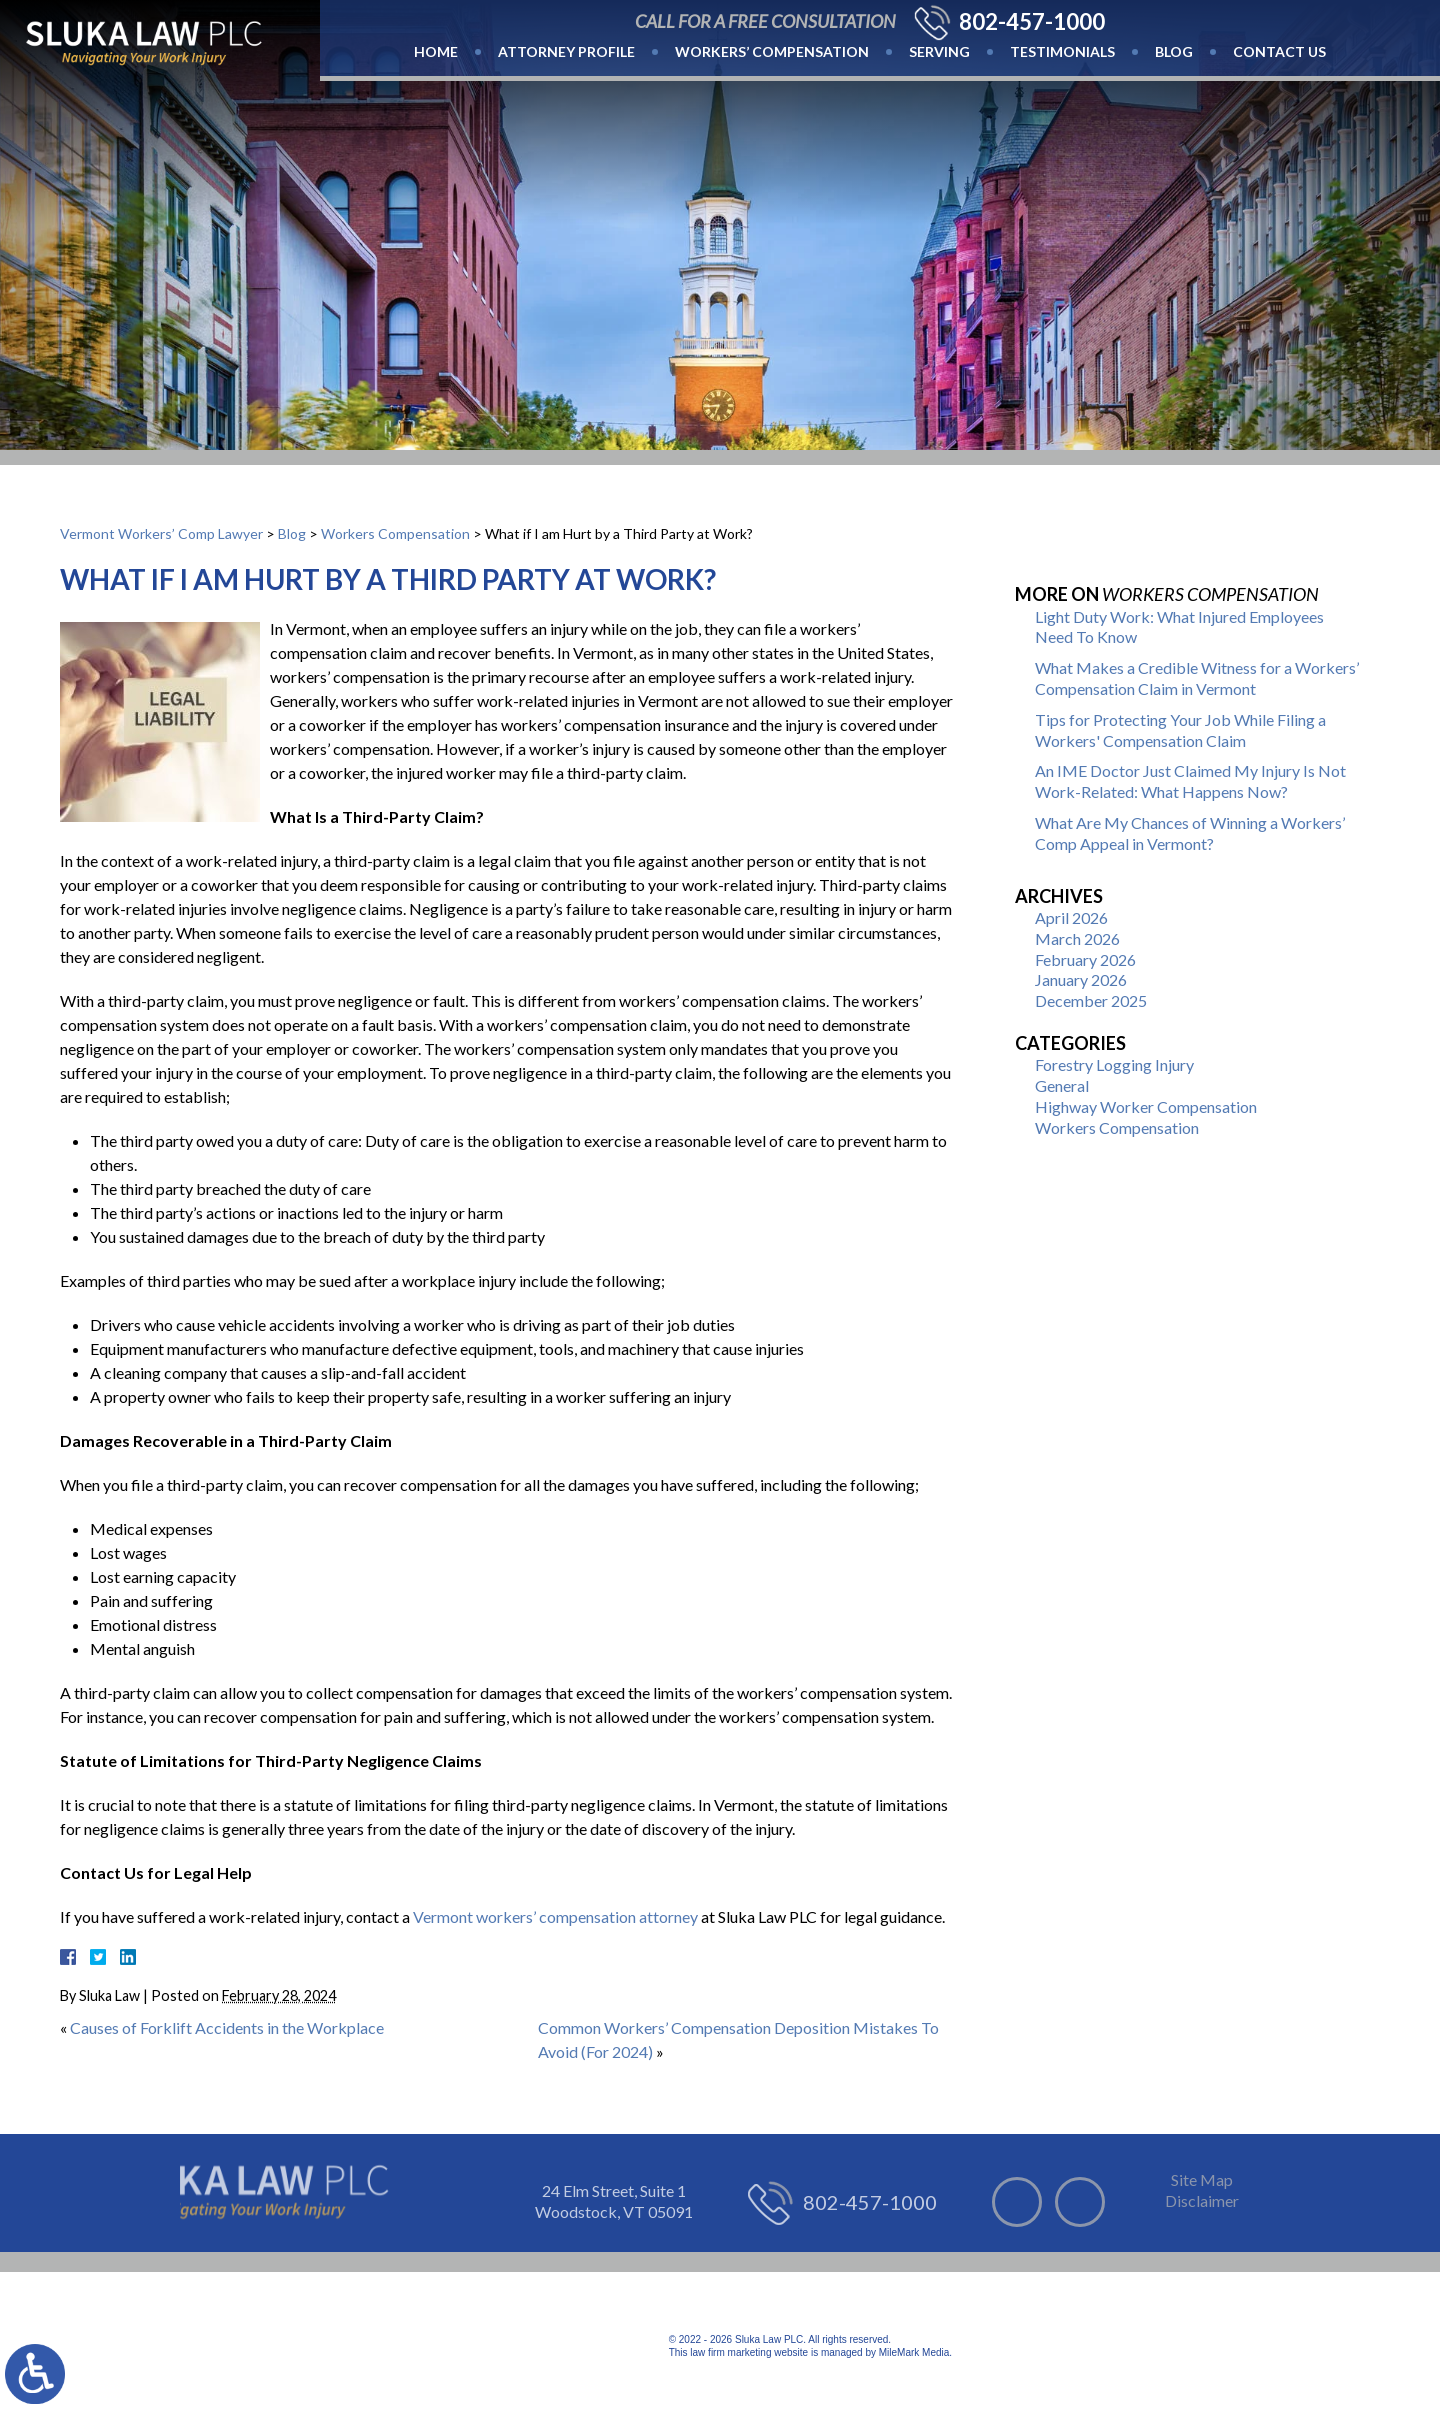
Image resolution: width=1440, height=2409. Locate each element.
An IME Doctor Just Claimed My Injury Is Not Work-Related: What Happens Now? (1190, 781)
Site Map (1202, 2179)
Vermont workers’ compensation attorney (555, 1916)
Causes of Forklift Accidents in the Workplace (227, 2027)
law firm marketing (730, 2352)
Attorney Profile (566, 51)
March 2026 (1077, 938)
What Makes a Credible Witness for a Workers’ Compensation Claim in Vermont (1197, 678)
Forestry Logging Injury (1114, 1064)
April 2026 (1071, 917)
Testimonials (1062, 51)
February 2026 (1085, 959)
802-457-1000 (1032, 22)
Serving (939, 51)
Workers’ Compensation (772, 51)
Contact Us (1279, 51)
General (1062, 1085)
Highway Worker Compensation (1146, 1106)
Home (436, 51)
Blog (1174, 51)
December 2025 (1091, 1000)
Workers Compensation (395, 533)
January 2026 (1081, 979)
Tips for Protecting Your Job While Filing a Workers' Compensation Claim (1180, 730)
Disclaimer (1202, 2200)
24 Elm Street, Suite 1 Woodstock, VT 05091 (614, 2201)
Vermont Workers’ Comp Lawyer (161, 533)
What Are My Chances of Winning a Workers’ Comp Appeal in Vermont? (1190, 833)
